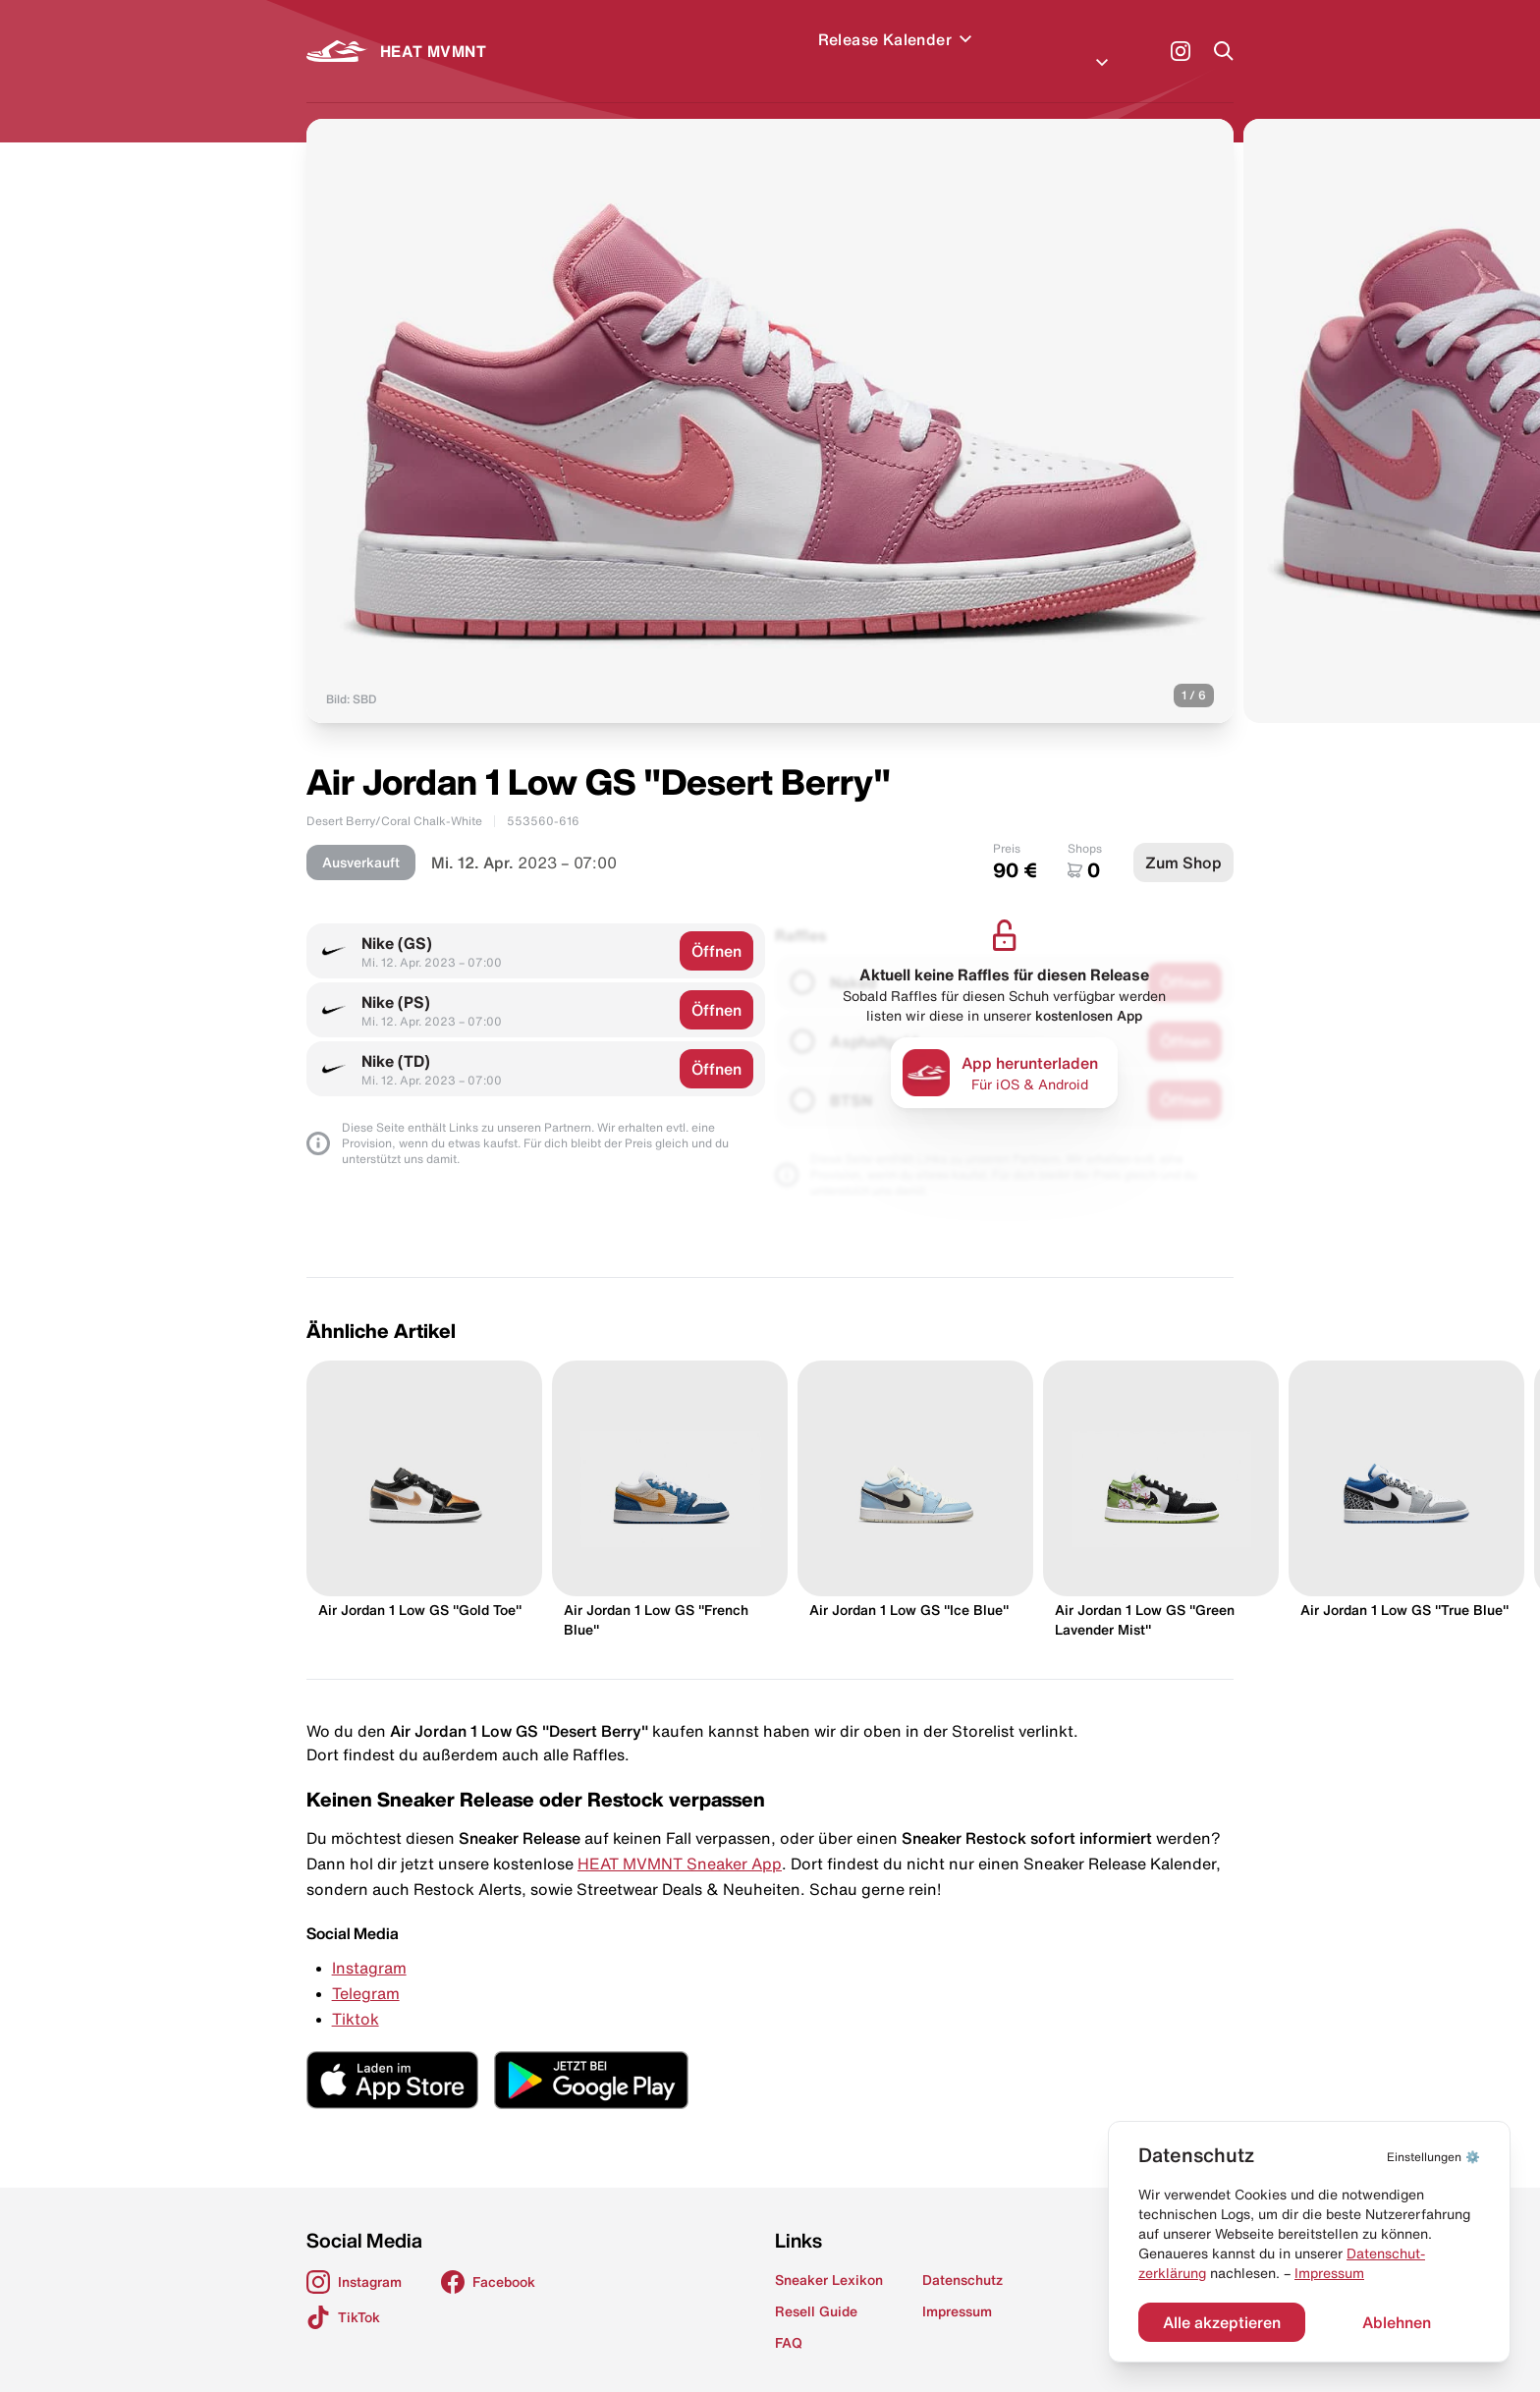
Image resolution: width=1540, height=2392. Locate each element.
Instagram (369, 1944)
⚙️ (1433, 2156)
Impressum (1329, 2273)
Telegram (366, 1969)
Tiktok (355, 1995)
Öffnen (716, 927)
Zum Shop (1183, 839)
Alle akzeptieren (1222, 2322)
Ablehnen (1396, 2322)
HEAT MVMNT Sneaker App (680, 1840)
